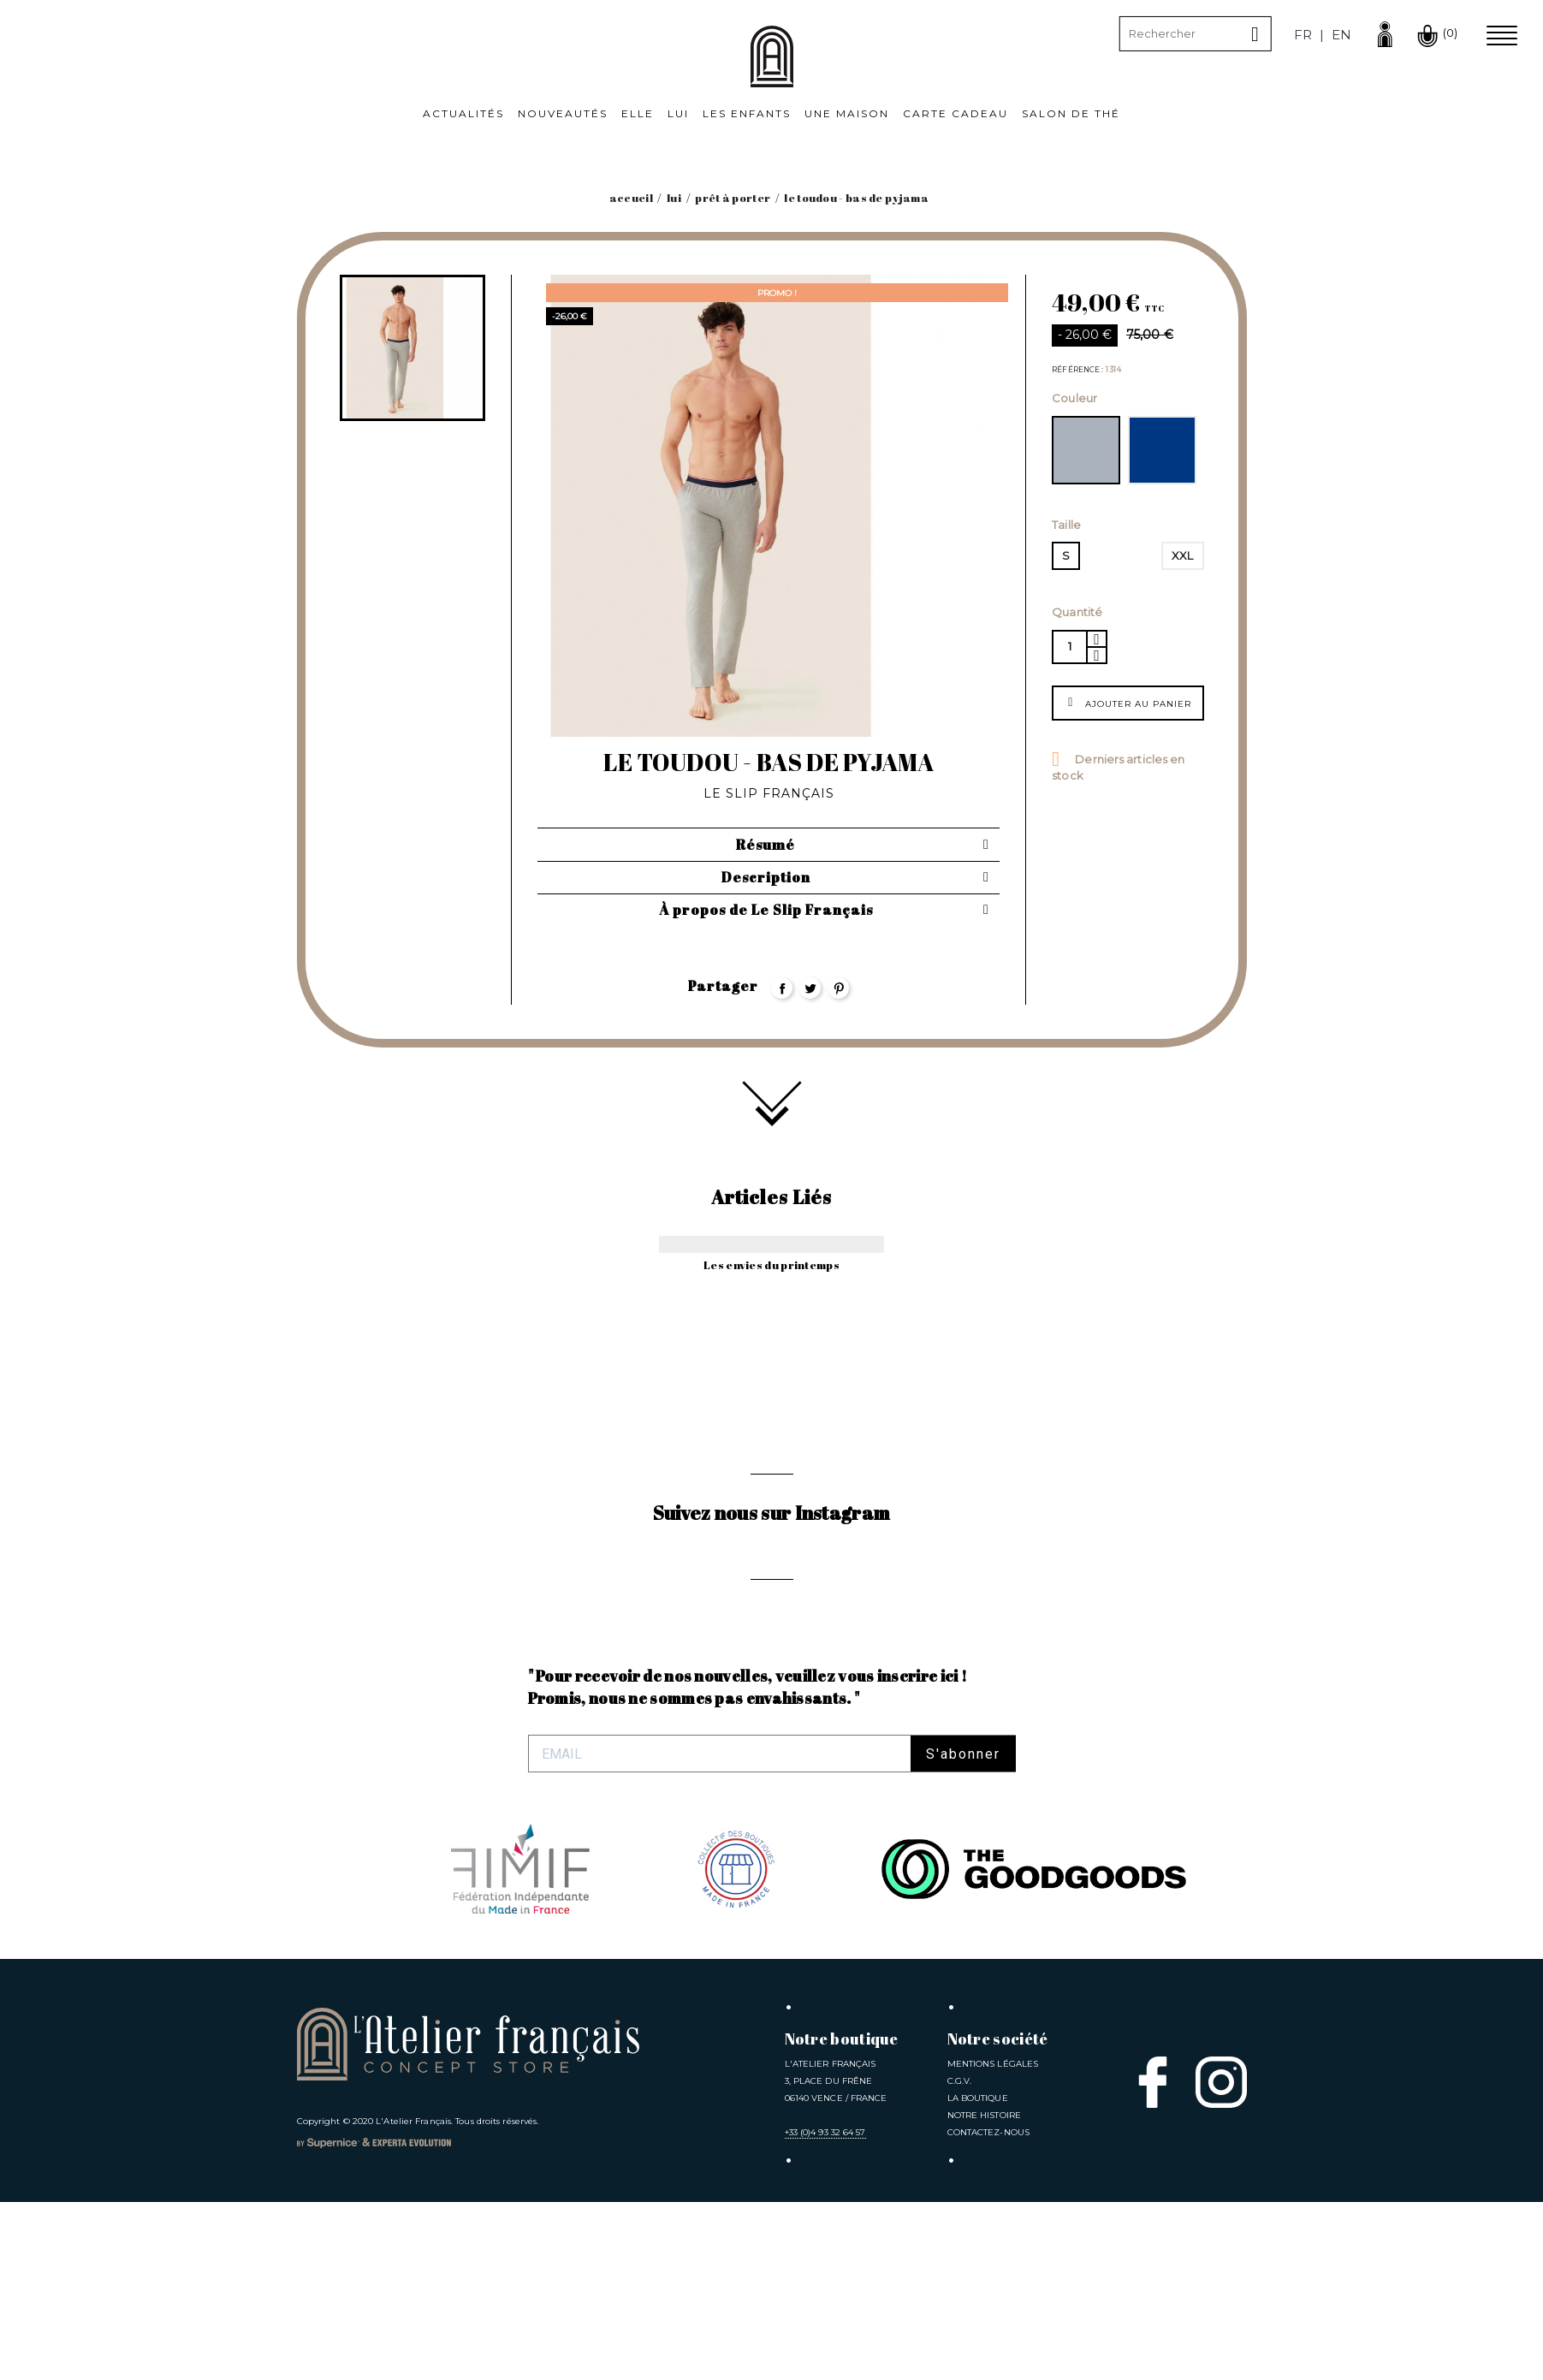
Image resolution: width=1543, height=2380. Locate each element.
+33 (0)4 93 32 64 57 (825, 2310)
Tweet (810, 988)
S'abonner (963, 1932)
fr (1303, 35)
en (1341, 35)
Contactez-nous (988, 2310)
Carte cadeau (955, 113)
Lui (678, 113)
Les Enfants (747, 113)
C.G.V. (959, 2258)
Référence (1076, 369)
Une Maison (846, 113)
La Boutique (977, 2276)
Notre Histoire (984, 2293)
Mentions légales (993, 2241)
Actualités (463, 113)
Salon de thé (1071, 113)
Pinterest (838, 988)
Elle (637, 113)
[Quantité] (1069, 647)
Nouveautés (563, 113)
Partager (781, 988)
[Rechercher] (1195, 34)
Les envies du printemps (771, 1265)
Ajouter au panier (1128, 702)
